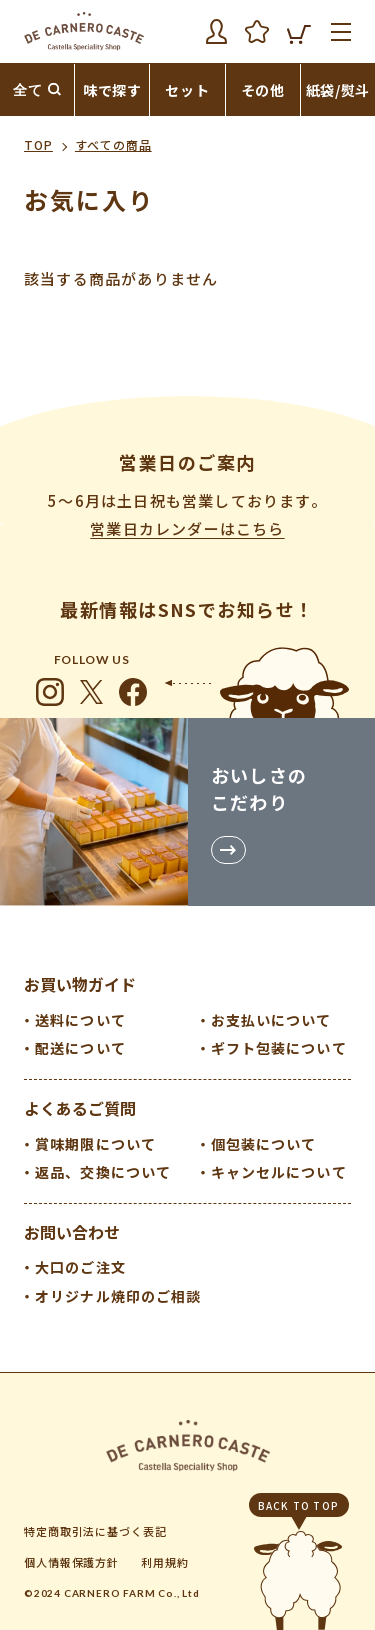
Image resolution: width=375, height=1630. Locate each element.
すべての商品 (113, 144)
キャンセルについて (279, 1172)
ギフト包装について (279, 1048)
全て (27, 90)
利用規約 (165, 1562)
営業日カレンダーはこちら (187, 528)
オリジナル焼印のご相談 (118, 1296)
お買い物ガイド (80, 984)
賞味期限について (95, 1144)
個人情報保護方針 (71, 1562)
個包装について (264, 1144)
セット (187, 90)
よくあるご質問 (80, 1108)
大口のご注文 (80, 1267)
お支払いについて (271, 1020)
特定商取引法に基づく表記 (95, 1531)
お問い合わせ (72, 1232)
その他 (263, 90)
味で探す (112, 90)
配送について (80, 1048)
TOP (38, 144)
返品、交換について (103, 1172)
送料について (80, 1020)
